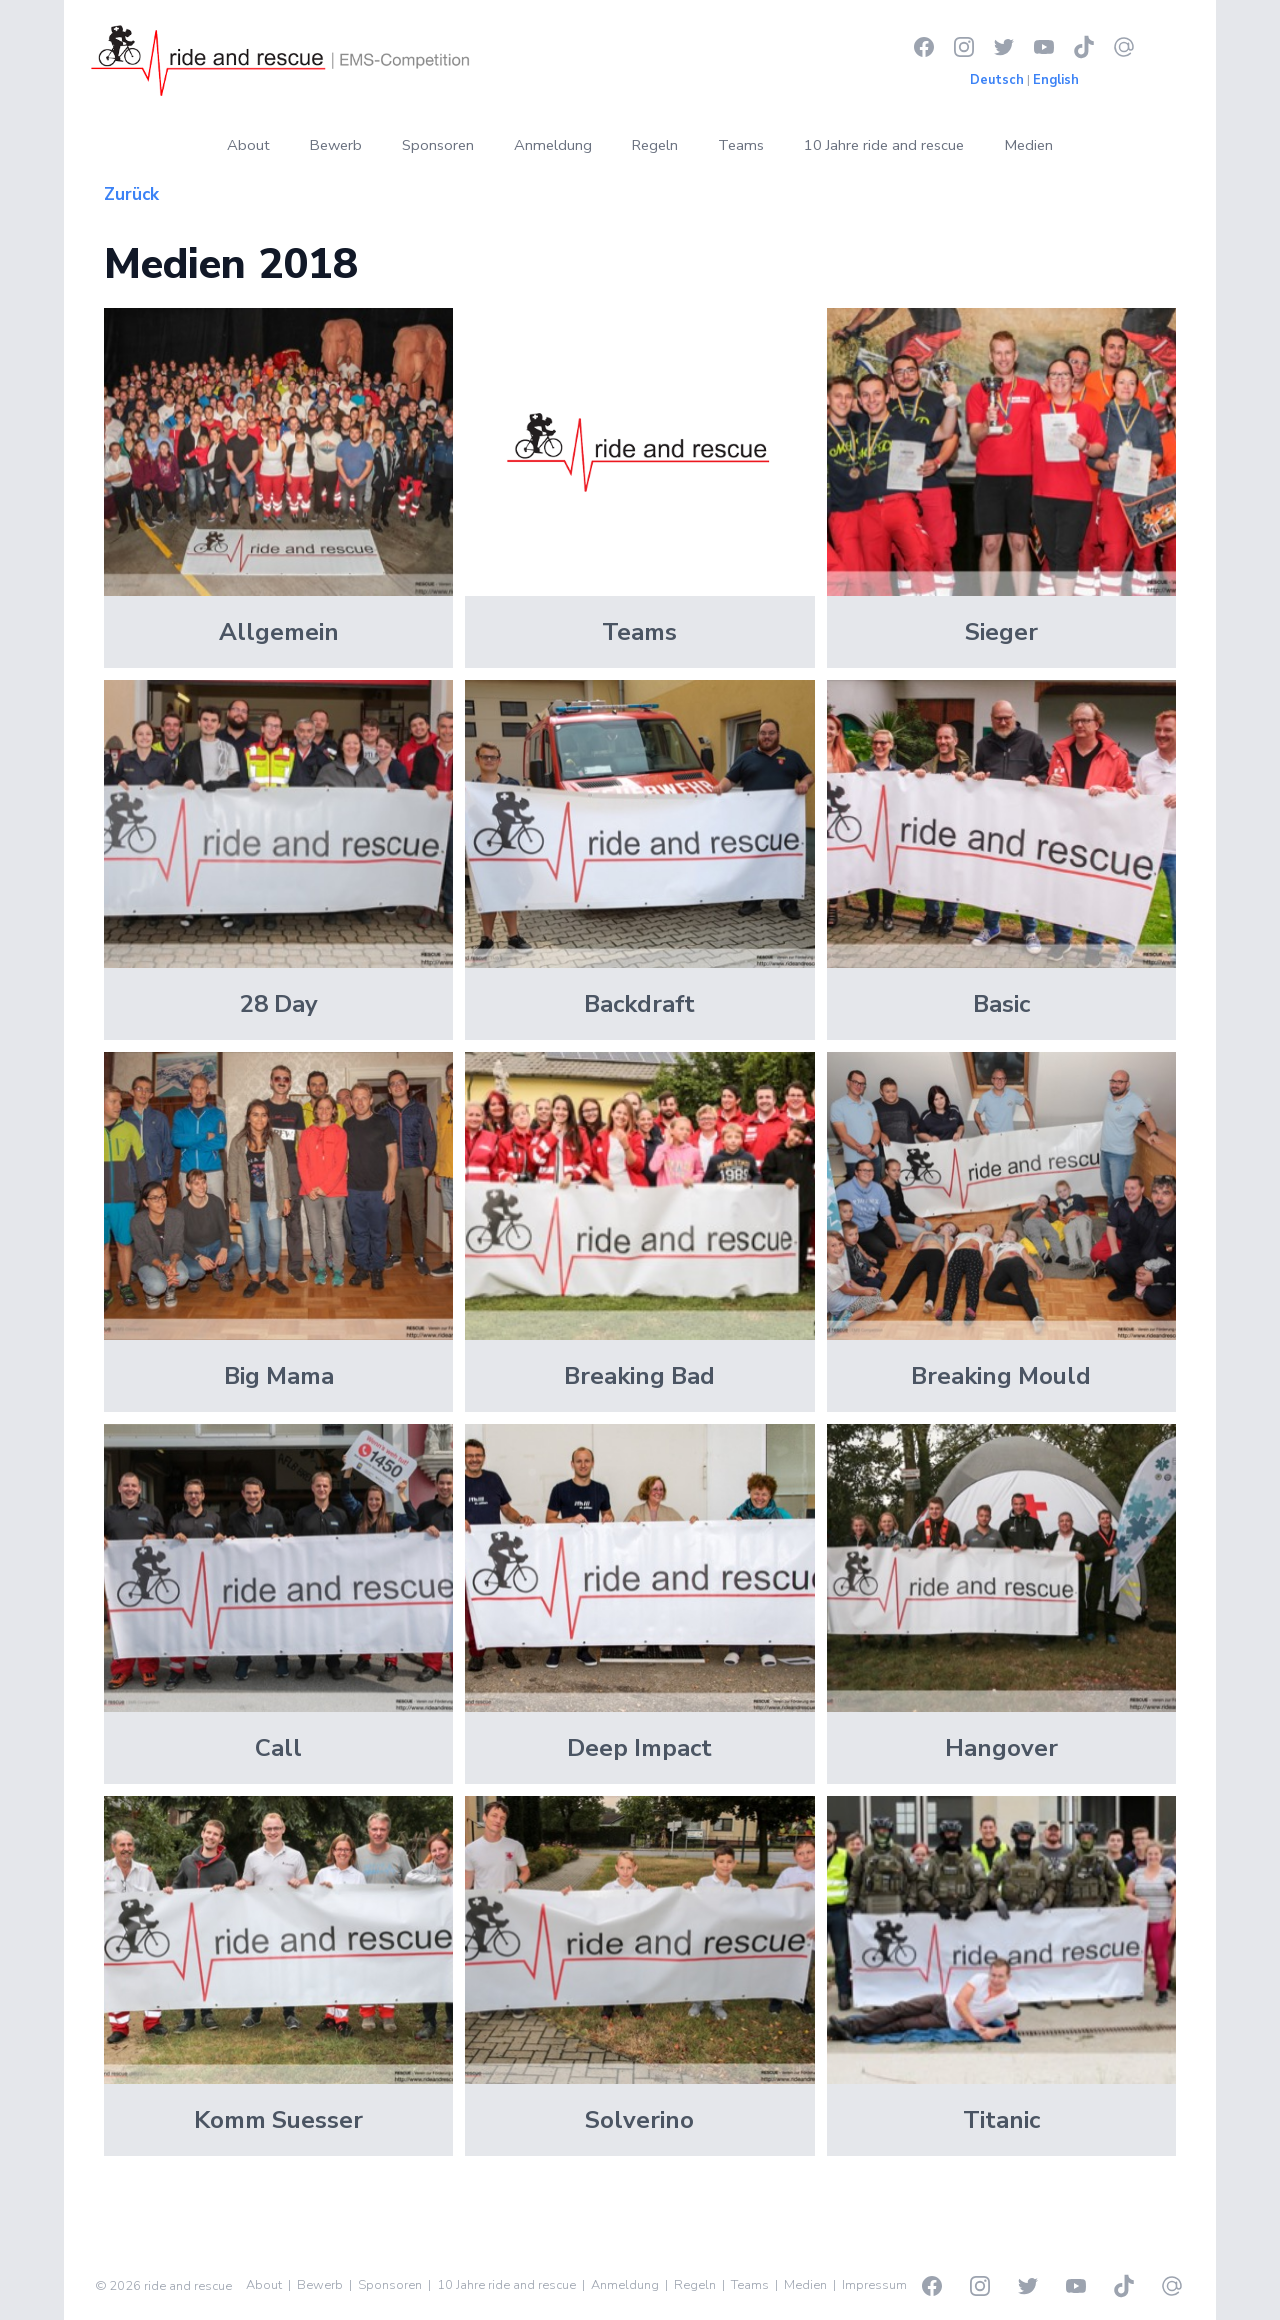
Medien (1028, 145)
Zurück (131, 194)
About (248, 145)
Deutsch (997, 80)
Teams (741, 145)
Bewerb (336, 145)
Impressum (874, 2285)
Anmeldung (553, 145)
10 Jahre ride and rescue (884, 145)
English (1056, 80)
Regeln (655, 145)
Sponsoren (438, 145)
